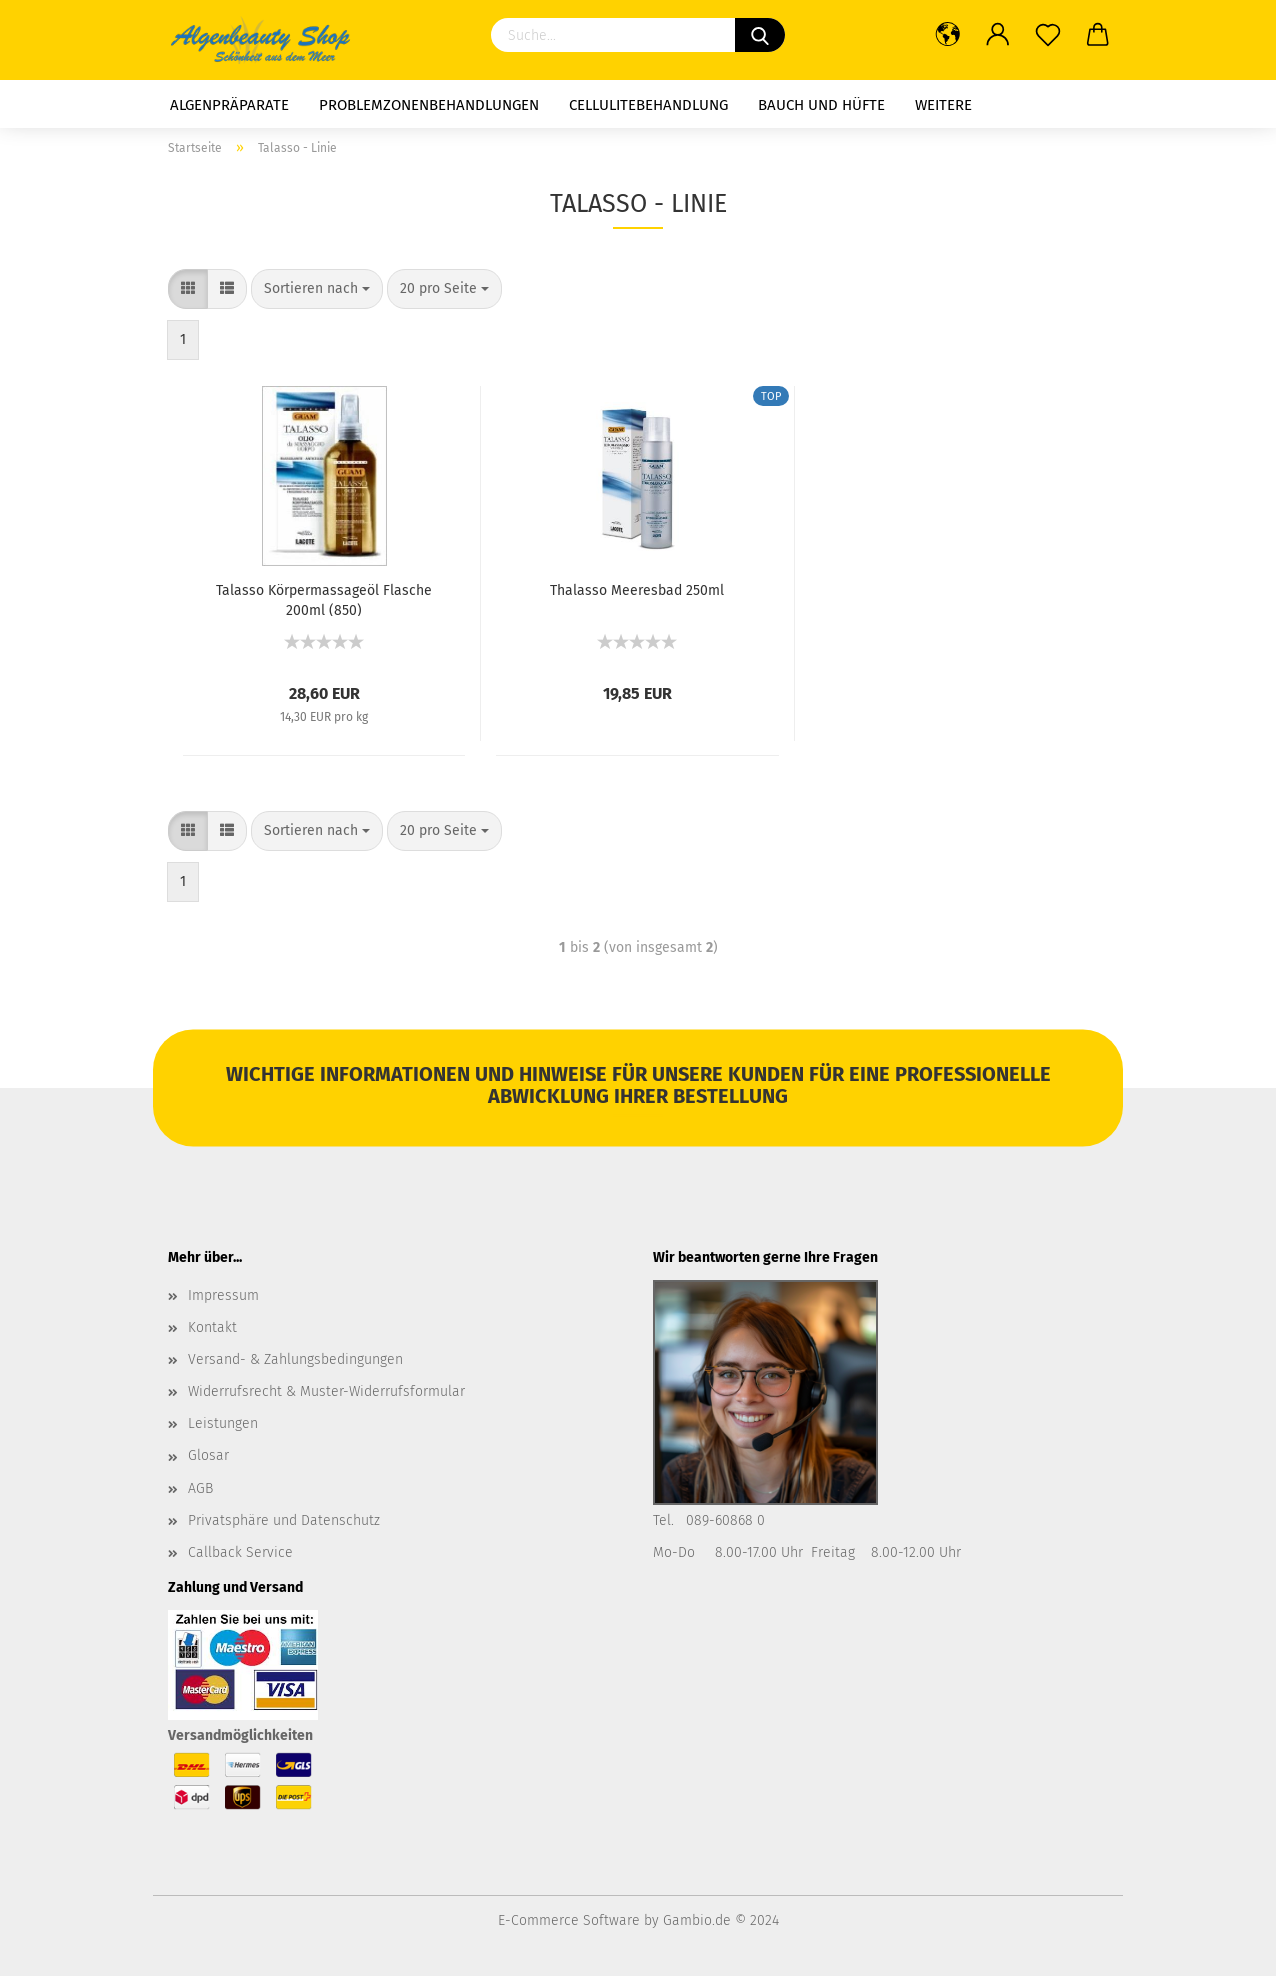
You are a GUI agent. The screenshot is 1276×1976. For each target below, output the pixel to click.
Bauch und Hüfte (821, 105)
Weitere (943, 105)
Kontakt (212, 1327)
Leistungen (223, 1423)
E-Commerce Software (569, 1920)
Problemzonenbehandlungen (429, 105)
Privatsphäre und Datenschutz (284, 1520)
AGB (200, 1488)
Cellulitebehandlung (648, 105)
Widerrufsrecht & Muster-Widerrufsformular (326, 1391)
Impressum (223, 1295)
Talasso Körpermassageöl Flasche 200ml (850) (324, 599)
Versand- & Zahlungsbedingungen (295, 1359)
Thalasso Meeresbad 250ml (637, 590)
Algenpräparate (229, 105)
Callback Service (240, 1552)
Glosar (208, 1455)
